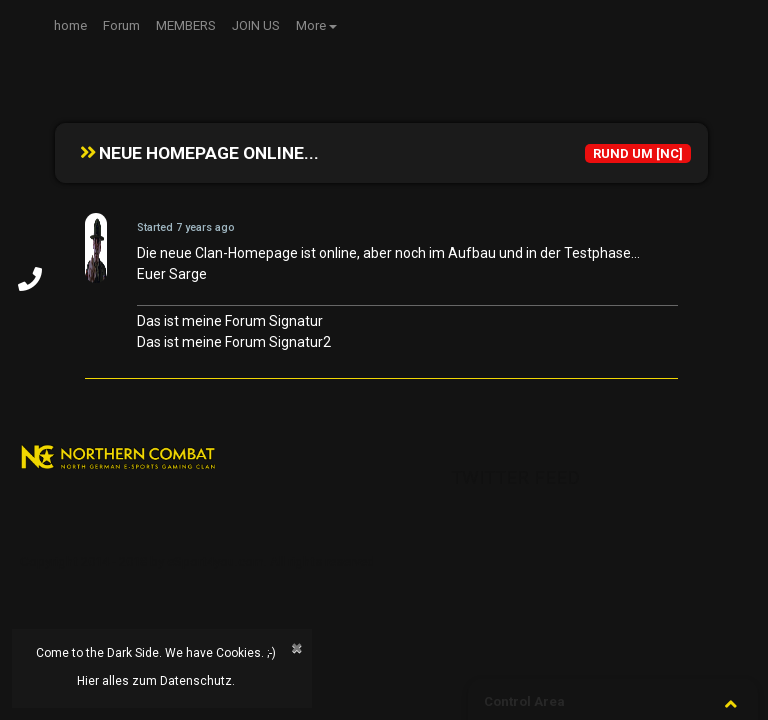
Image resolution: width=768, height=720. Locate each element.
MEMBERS (186, 25)
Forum (121, 25)
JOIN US (256, 25)
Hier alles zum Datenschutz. (156, 681)
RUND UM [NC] (638, 153)
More (311, 25)
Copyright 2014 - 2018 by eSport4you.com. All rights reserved (197, 561)
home (70, 25)
